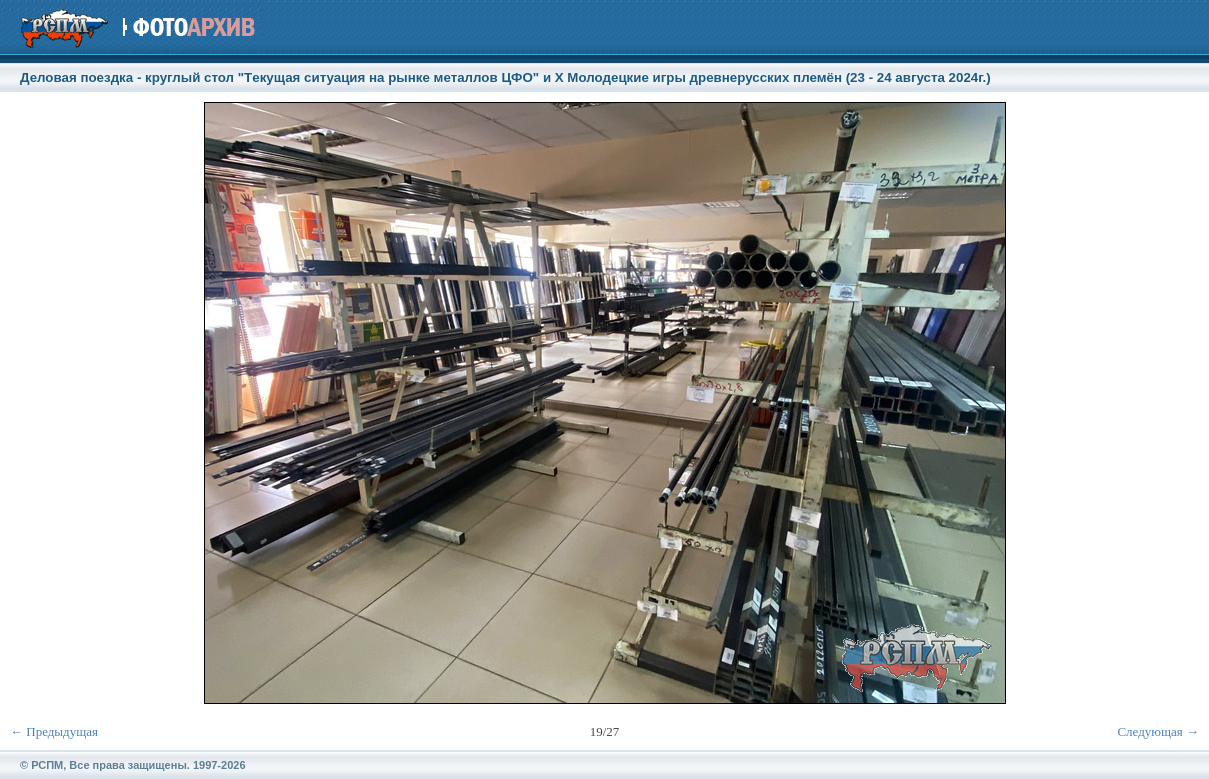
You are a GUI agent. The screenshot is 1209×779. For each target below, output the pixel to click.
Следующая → (1158, 731)
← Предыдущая (54, 731)
